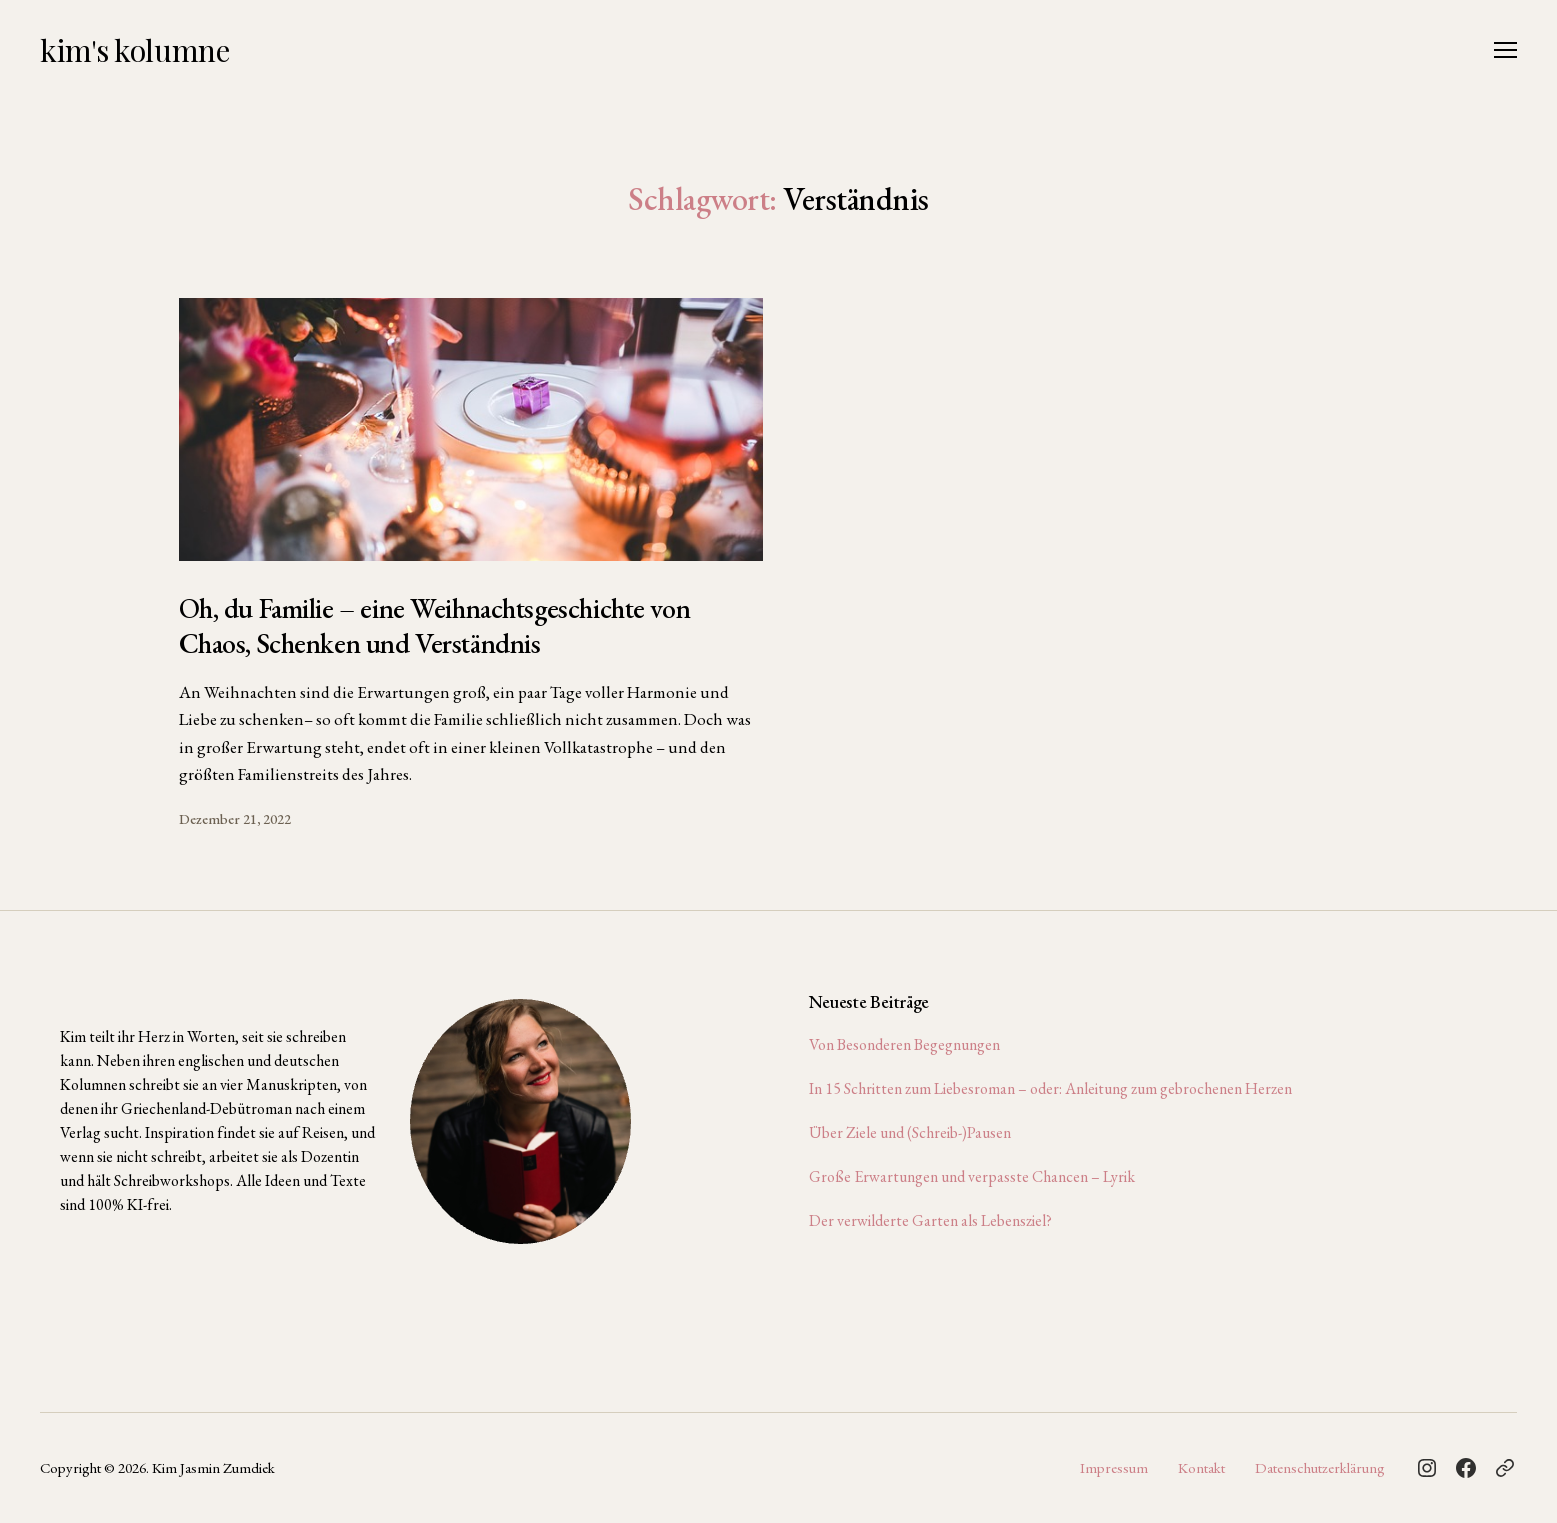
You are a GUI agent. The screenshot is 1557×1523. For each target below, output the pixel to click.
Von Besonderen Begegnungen (904, 1044)
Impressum (1114, 1467)
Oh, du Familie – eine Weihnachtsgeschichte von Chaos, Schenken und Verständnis (435, 625)
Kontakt (1201, 1467)
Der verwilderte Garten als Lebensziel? (930, 1220)
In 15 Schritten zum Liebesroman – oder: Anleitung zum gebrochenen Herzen (1050, 1088)
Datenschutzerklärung (1320, 1467)
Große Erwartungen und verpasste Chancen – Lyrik (972, 1176)
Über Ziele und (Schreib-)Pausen (910, 1132)
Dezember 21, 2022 (235, 819)
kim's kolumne (134, 50)
